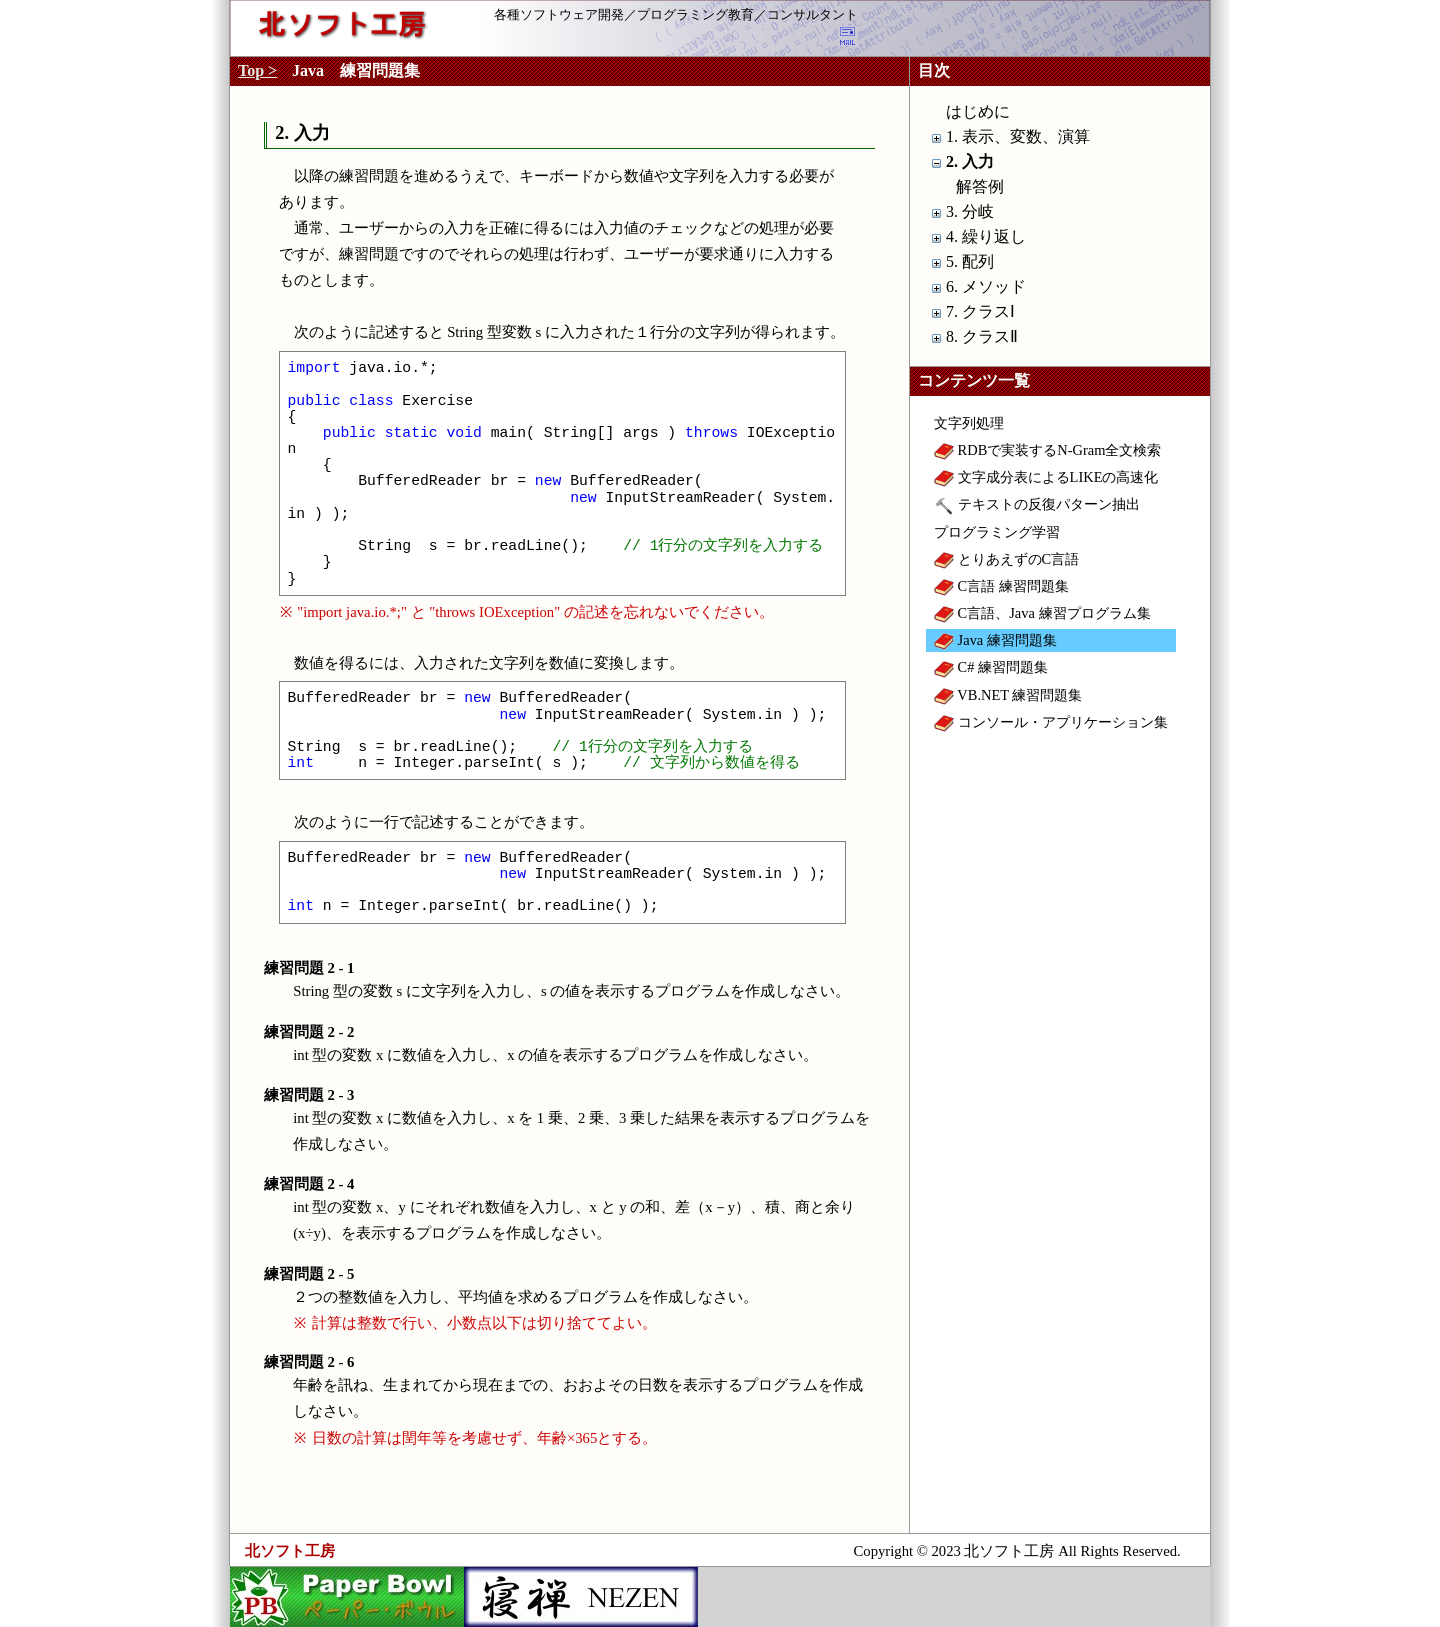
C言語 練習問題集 (1001, 586)
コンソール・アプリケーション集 (1051, 722)
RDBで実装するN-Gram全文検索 (1047, 450)
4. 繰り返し (986, 236)
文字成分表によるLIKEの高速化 (1046, 477)
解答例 (980, 186)
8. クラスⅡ (982, 336)
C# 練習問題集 (991, 667)
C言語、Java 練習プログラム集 (1042, 613)
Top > (257, 70)
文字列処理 (969, 423)
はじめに (978, 111)
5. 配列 (970, 261)
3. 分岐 (970, 211)
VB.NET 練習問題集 (1008, 695)
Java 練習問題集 (995, 640)
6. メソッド (986, 286)
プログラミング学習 (997, 532)
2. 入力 (970, 161)
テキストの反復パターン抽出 (1037, 504)
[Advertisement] (1060, 1096)
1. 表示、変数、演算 (1018, 136)
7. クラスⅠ (980, 311)
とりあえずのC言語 (1006, 559)
